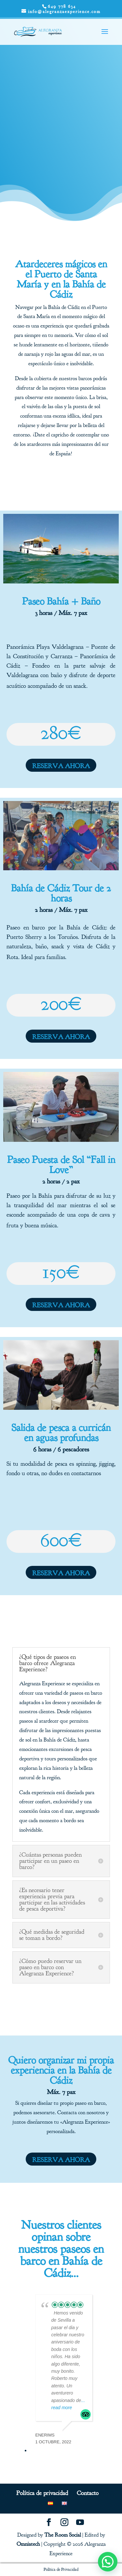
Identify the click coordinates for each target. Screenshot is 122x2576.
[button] (107, 2561)
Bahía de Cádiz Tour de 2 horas (61, 893)
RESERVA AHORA (61, 766)
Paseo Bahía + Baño (61, 601)
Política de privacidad (42, 2493)
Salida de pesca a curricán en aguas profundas (61, 1432)
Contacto (88, 2493)
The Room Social (62, 2534)
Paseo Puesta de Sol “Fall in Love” (61, 1164)
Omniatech (28, 2544)
